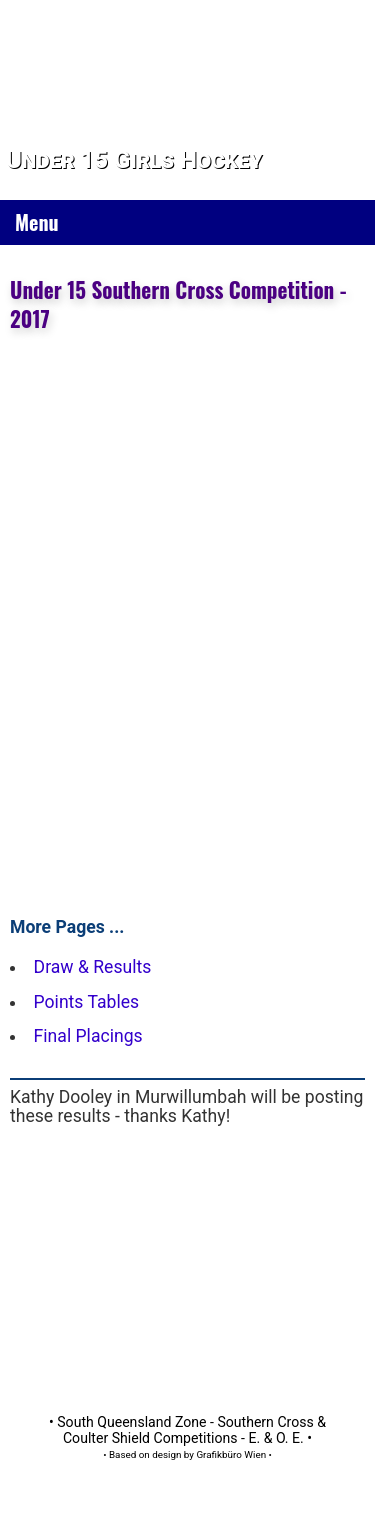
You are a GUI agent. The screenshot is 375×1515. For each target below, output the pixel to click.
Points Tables (87, 1002)
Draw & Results (93, 967)
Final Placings (88, 1036)
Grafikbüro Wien (231, 1454)
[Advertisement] (187, 1257)
